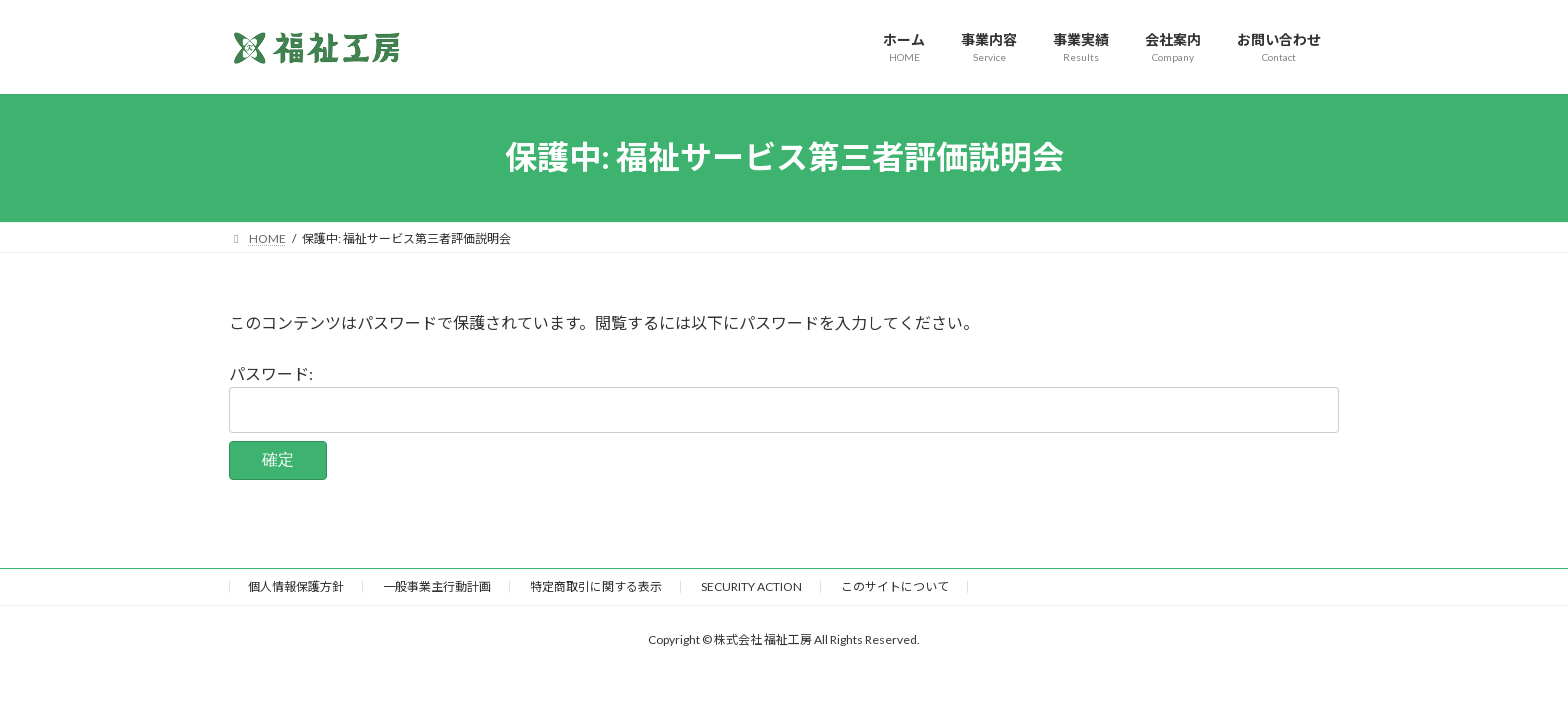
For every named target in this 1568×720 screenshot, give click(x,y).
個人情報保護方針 (296, 586)
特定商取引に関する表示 (596, 586)
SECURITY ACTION (751, 586)
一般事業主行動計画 (437, 586)
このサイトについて (895, 586)
